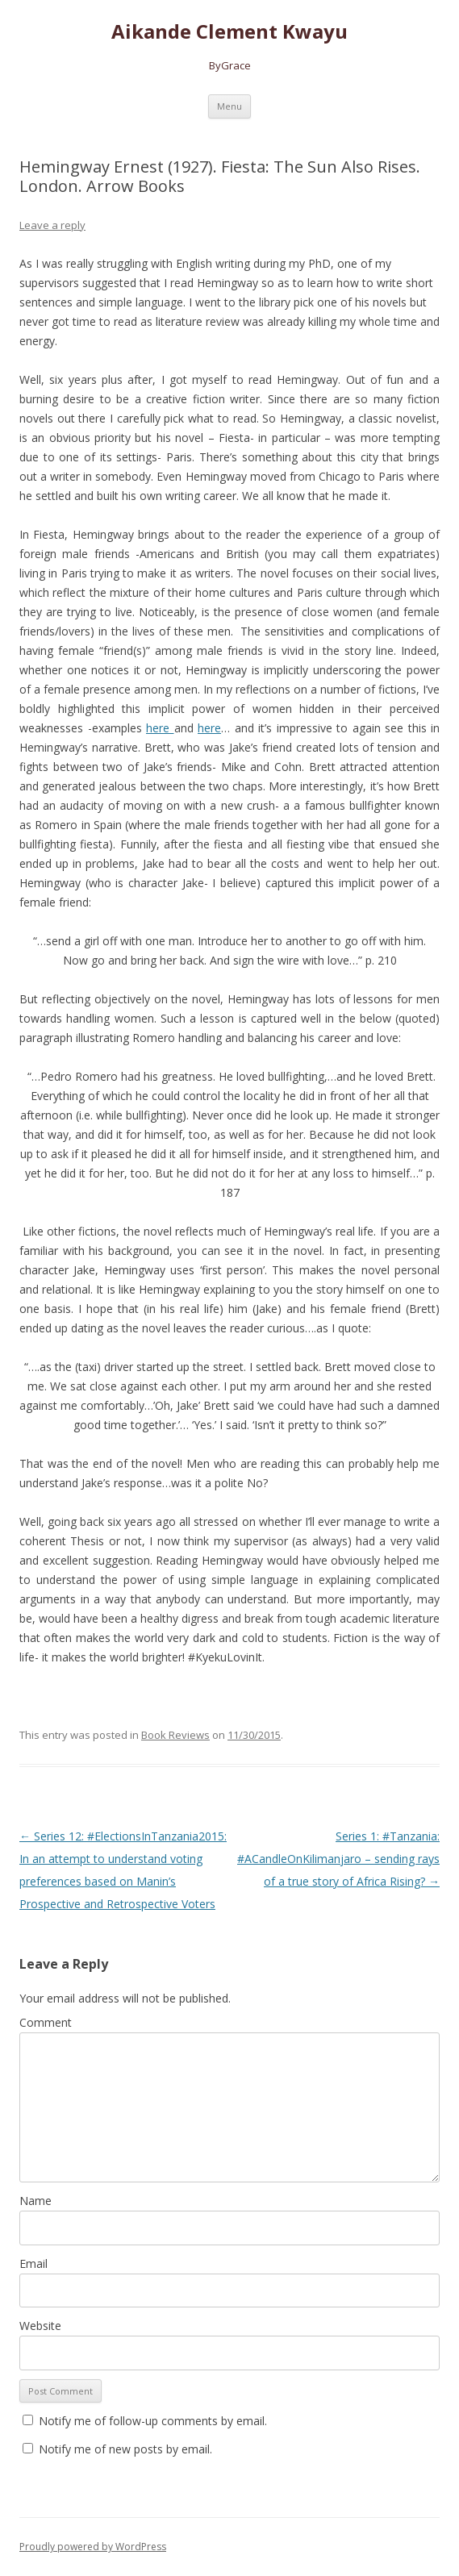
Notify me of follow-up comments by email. (153, 2420)
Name (35, 2200)
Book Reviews (175, 1735)
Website (40, 2325)
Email (33, 2263)
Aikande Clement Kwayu (229, 31)
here (160, 728)
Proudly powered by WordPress (92, 2546)
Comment (45, 2022)
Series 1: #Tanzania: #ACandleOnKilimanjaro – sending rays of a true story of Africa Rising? (338, 1858)
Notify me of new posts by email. (125, 2449)
